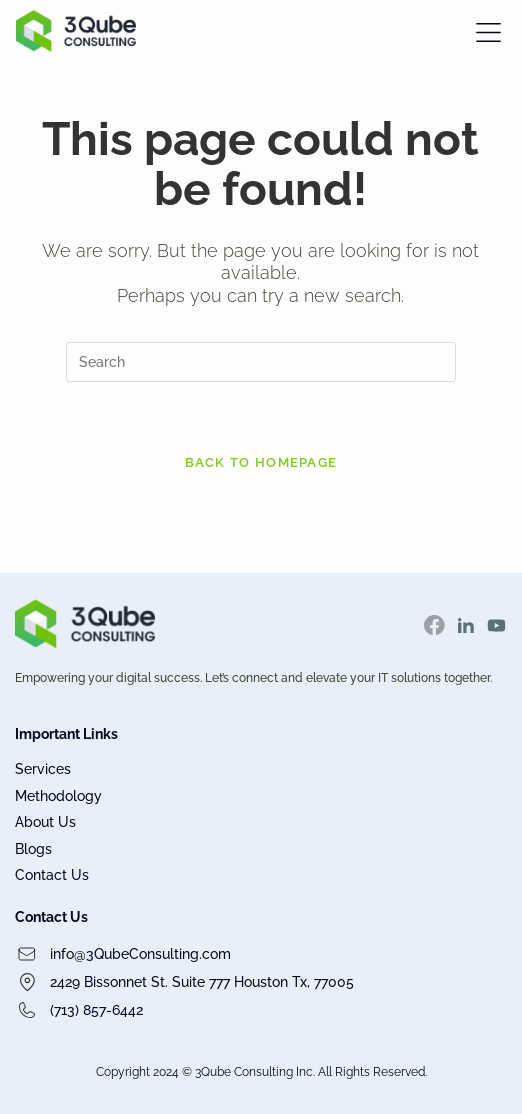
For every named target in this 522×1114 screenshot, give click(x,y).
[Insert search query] (261, 362)
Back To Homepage (261, 462)
